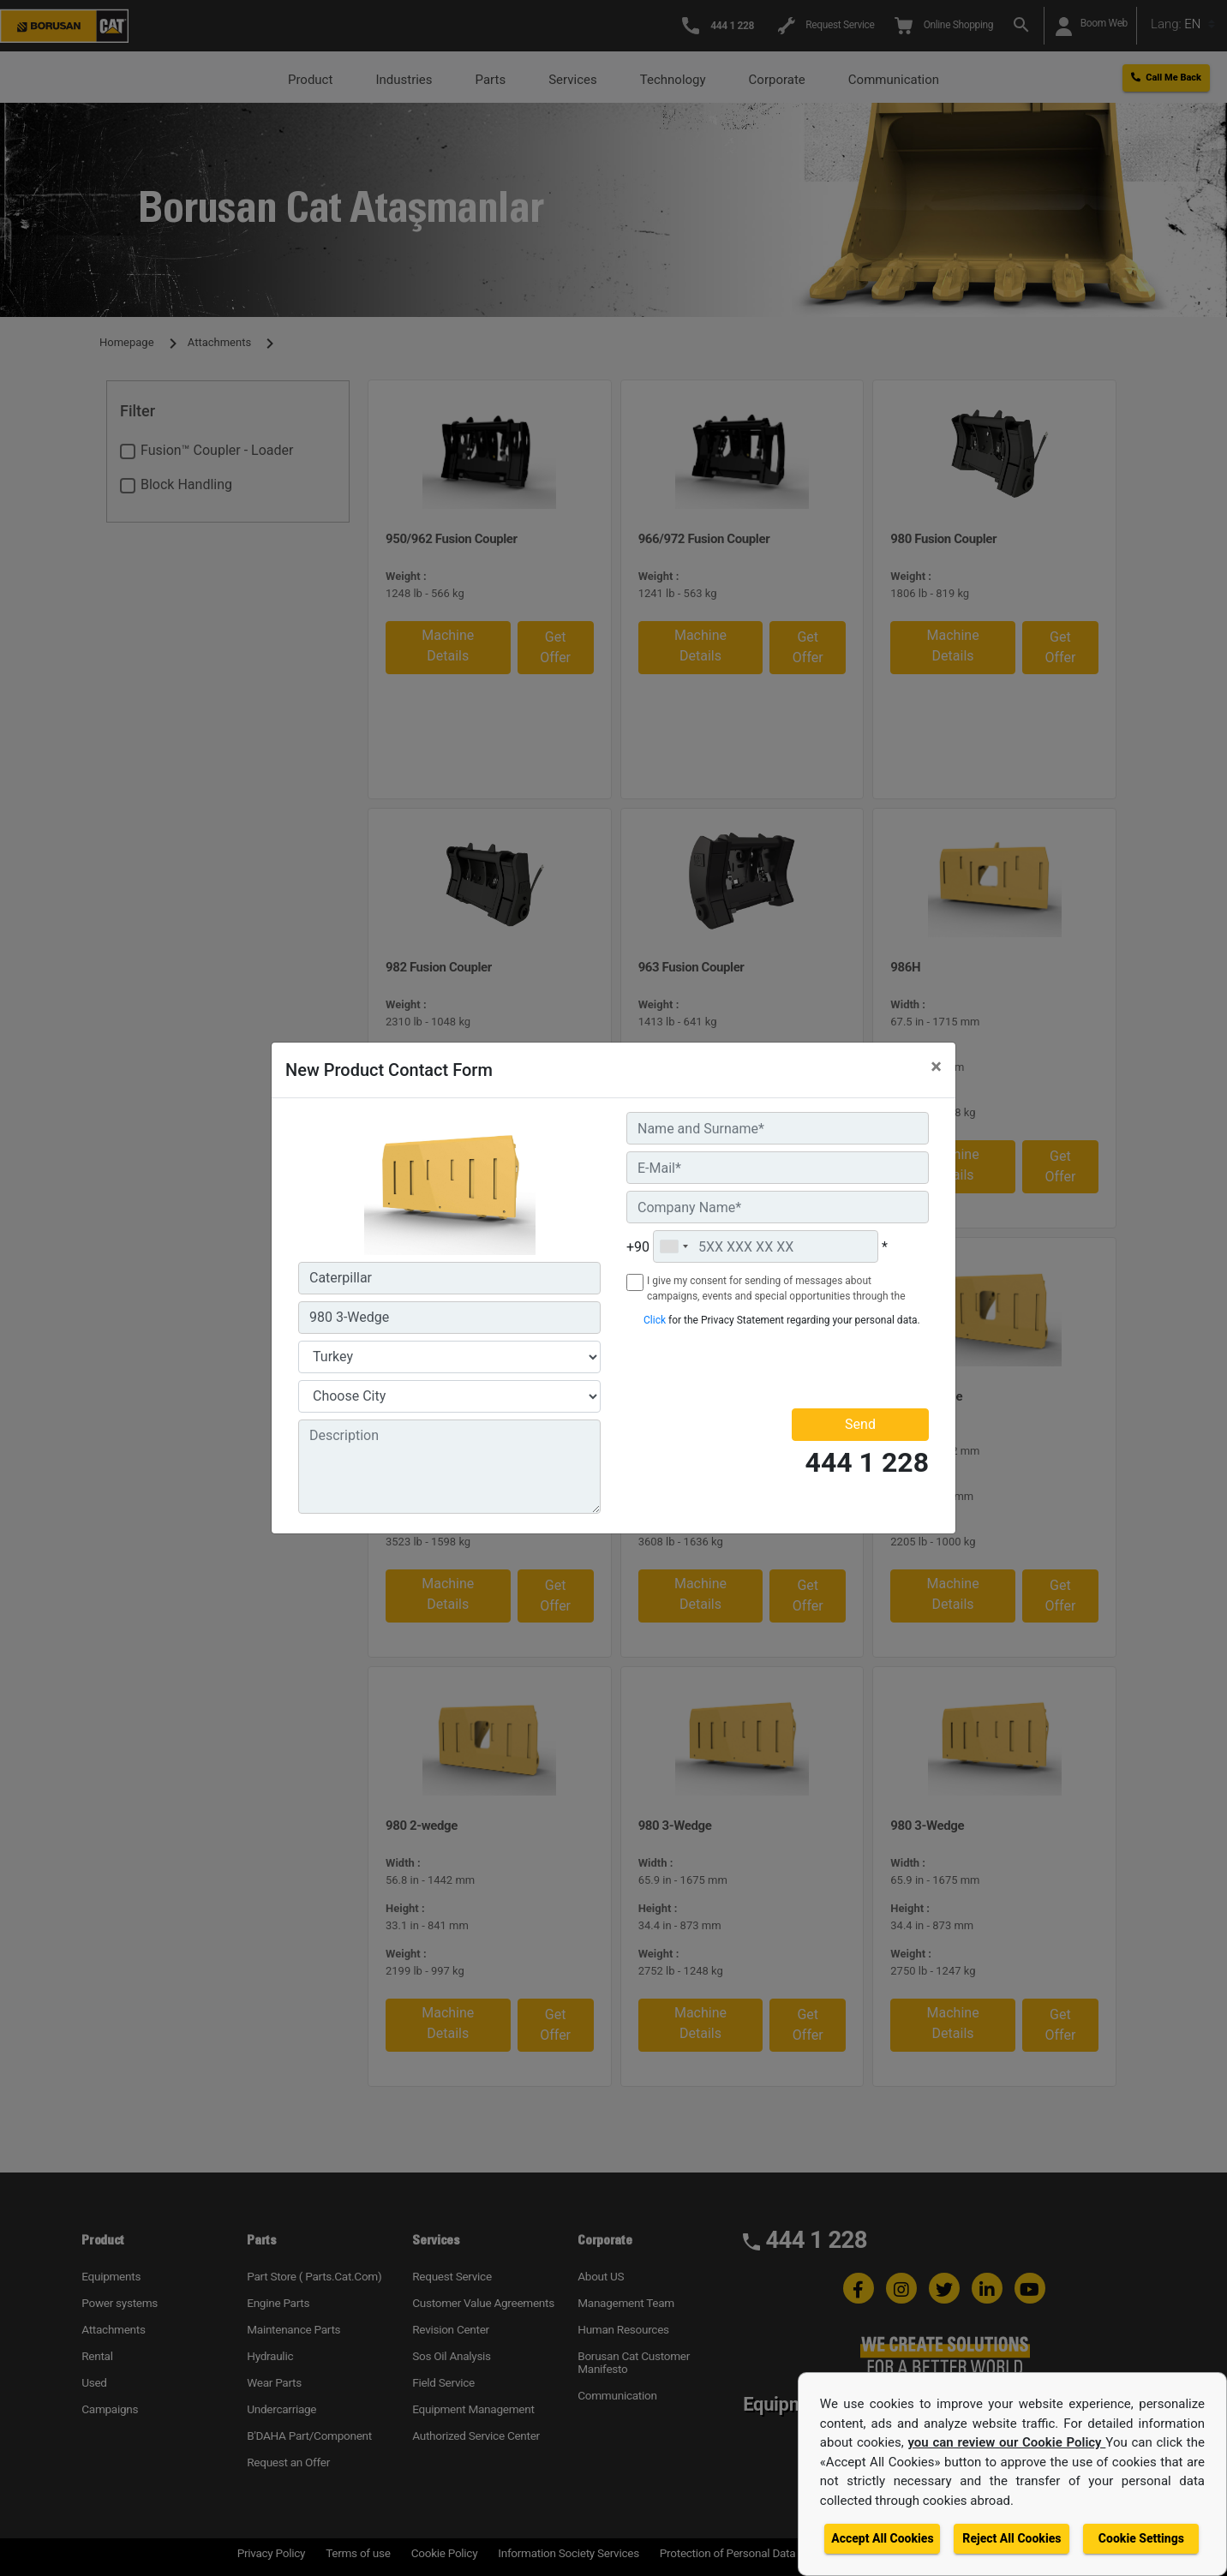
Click (654, 1320)
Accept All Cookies (882, 2538)
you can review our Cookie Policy (1007, 2442)
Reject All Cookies (1011, 2538)
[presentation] (726, 1367)
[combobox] (673, 1246)
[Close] (936, 1067)
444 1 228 (867, 1463)
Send (860, 1424)
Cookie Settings (1141, 2538)
